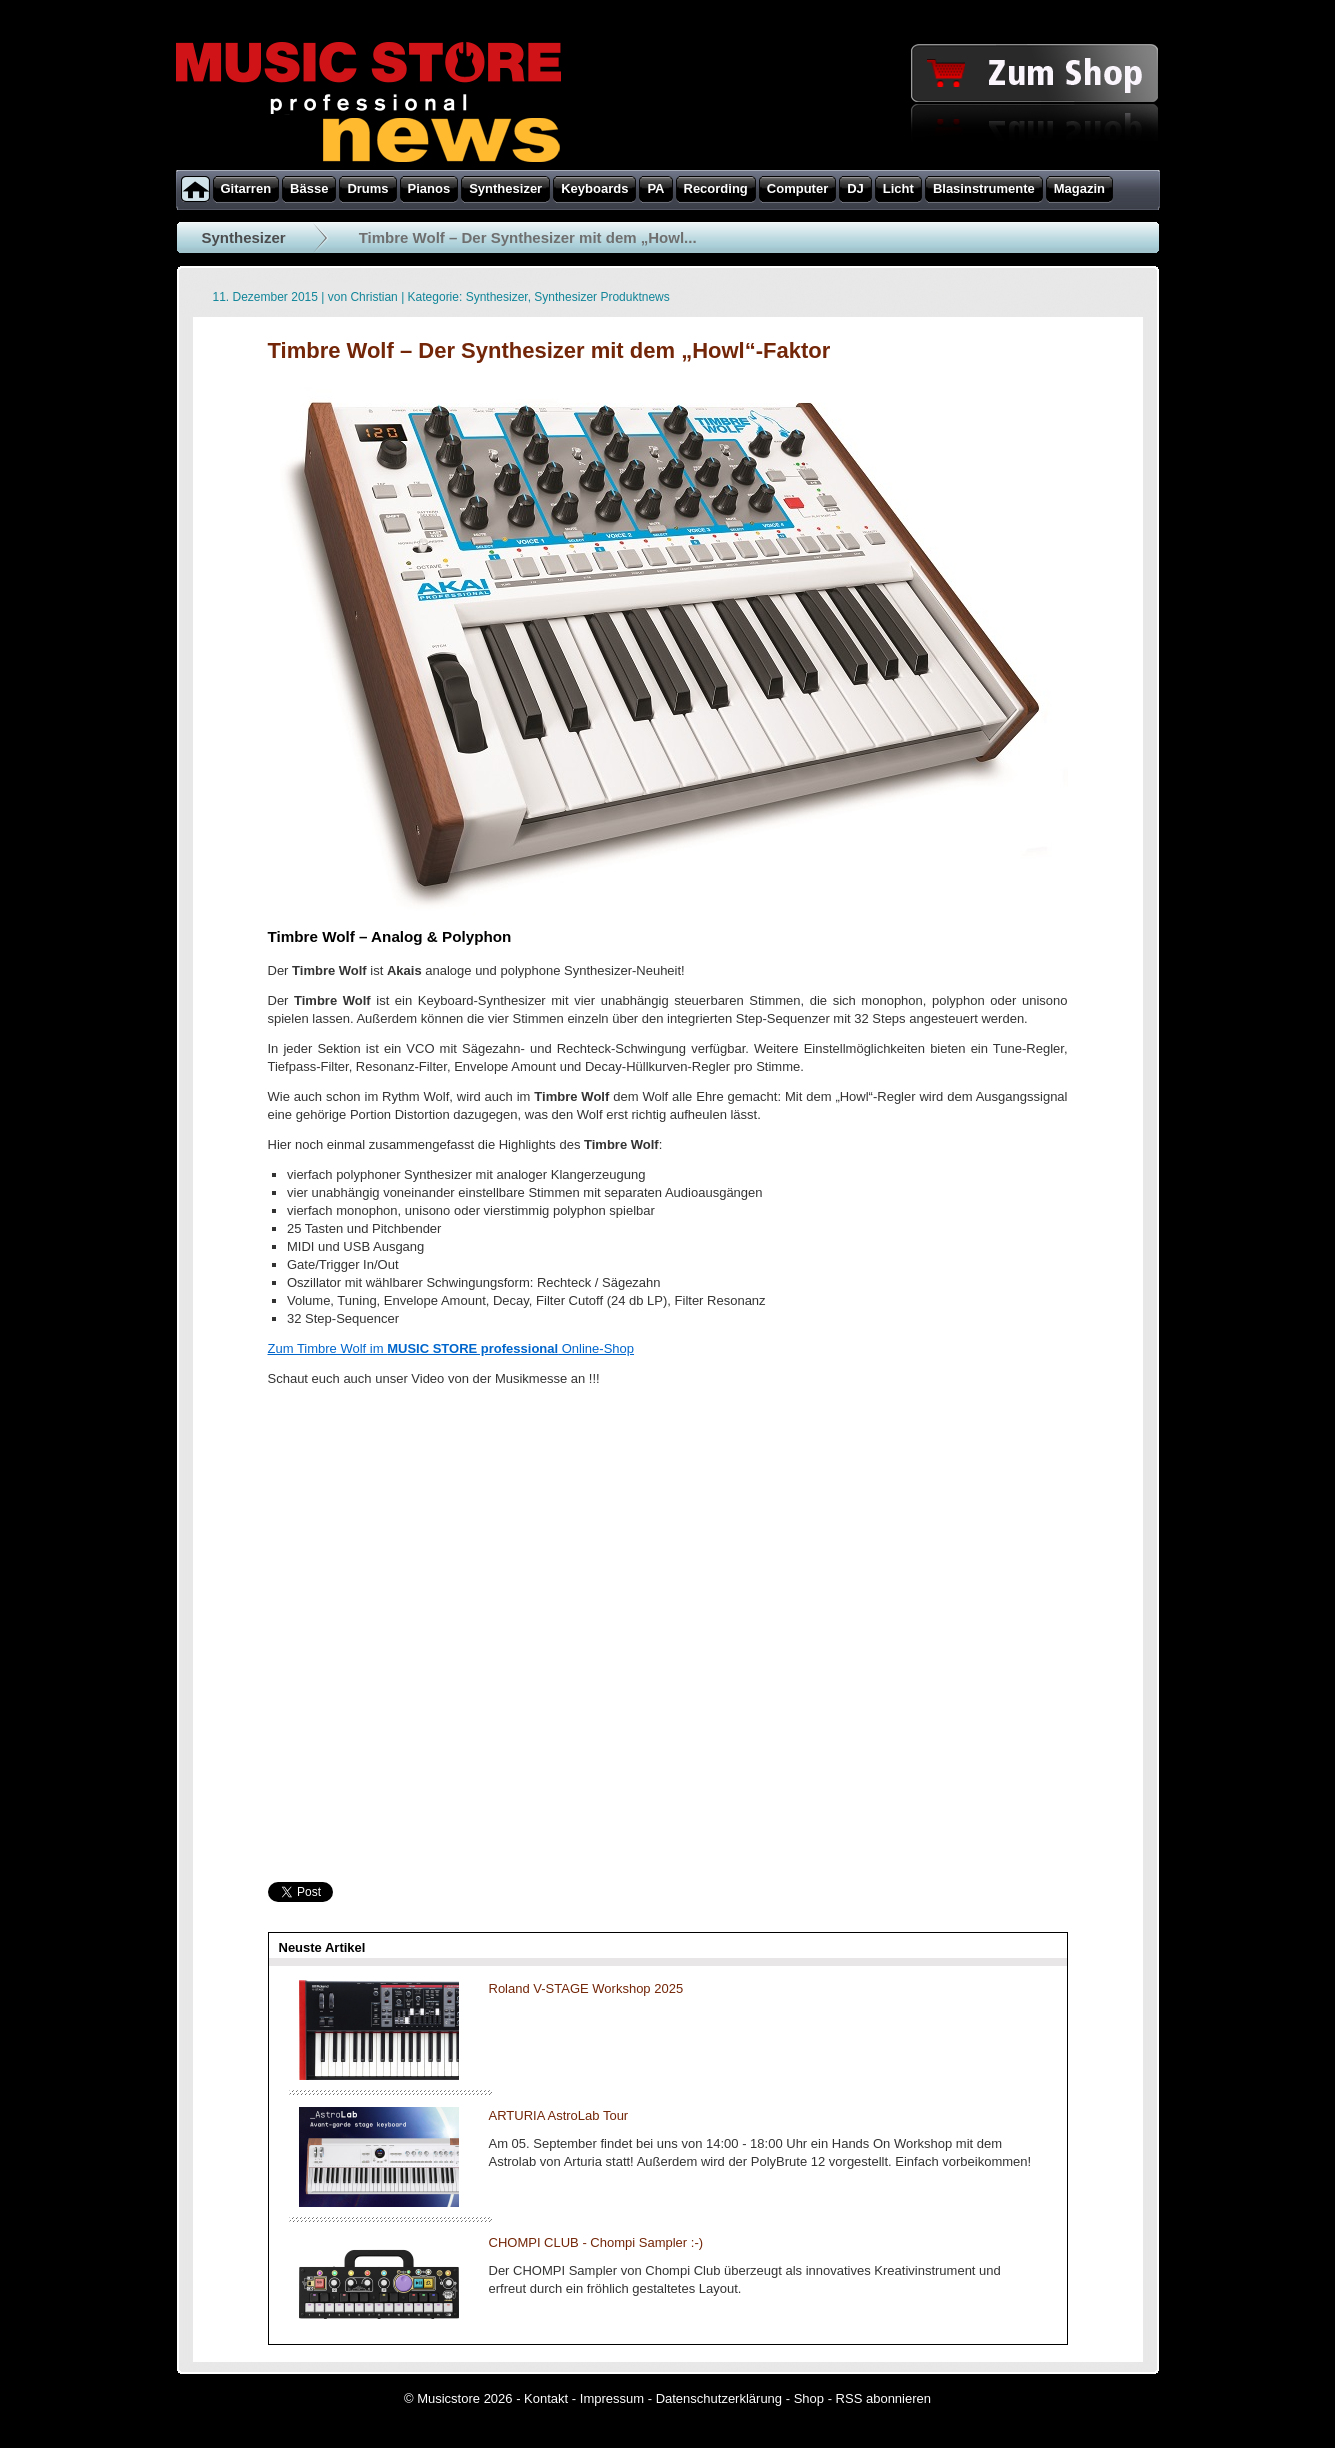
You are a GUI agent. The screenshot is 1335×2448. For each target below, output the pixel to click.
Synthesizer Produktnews (601, 297)
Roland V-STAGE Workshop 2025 (586, 1988)
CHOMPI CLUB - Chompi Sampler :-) (596, 2242)
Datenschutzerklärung (719, 2398)
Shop (809, 2398)
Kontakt (546, 2398)
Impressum (612, 2398)
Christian (373, 297)
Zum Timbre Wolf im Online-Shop (451, 1348)
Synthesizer (244, 237)
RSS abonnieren (883, 2398)
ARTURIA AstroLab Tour (559, 2115)
